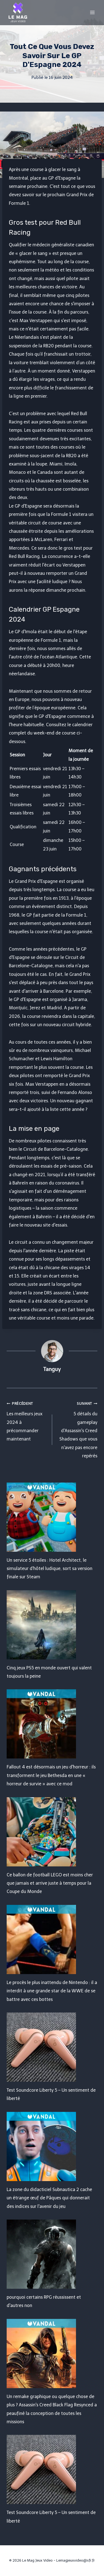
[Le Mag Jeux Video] (18, 12)
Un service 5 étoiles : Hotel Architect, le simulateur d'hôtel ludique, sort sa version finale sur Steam (49, 1569)
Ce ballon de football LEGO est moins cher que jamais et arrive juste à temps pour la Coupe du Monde (50, 1883)
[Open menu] (92, 12)
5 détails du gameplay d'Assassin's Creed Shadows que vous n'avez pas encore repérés (77, 1428)
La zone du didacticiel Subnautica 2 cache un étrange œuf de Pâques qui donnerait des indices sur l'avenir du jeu (49, 2198)
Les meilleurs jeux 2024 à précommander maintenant (27, 1420)
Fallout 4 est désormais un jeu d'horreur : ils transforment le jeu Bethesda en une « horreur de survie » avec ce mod (51, 1775)
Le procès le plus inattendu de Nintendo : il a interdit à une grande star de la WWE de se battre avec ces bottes (52, 1991)
